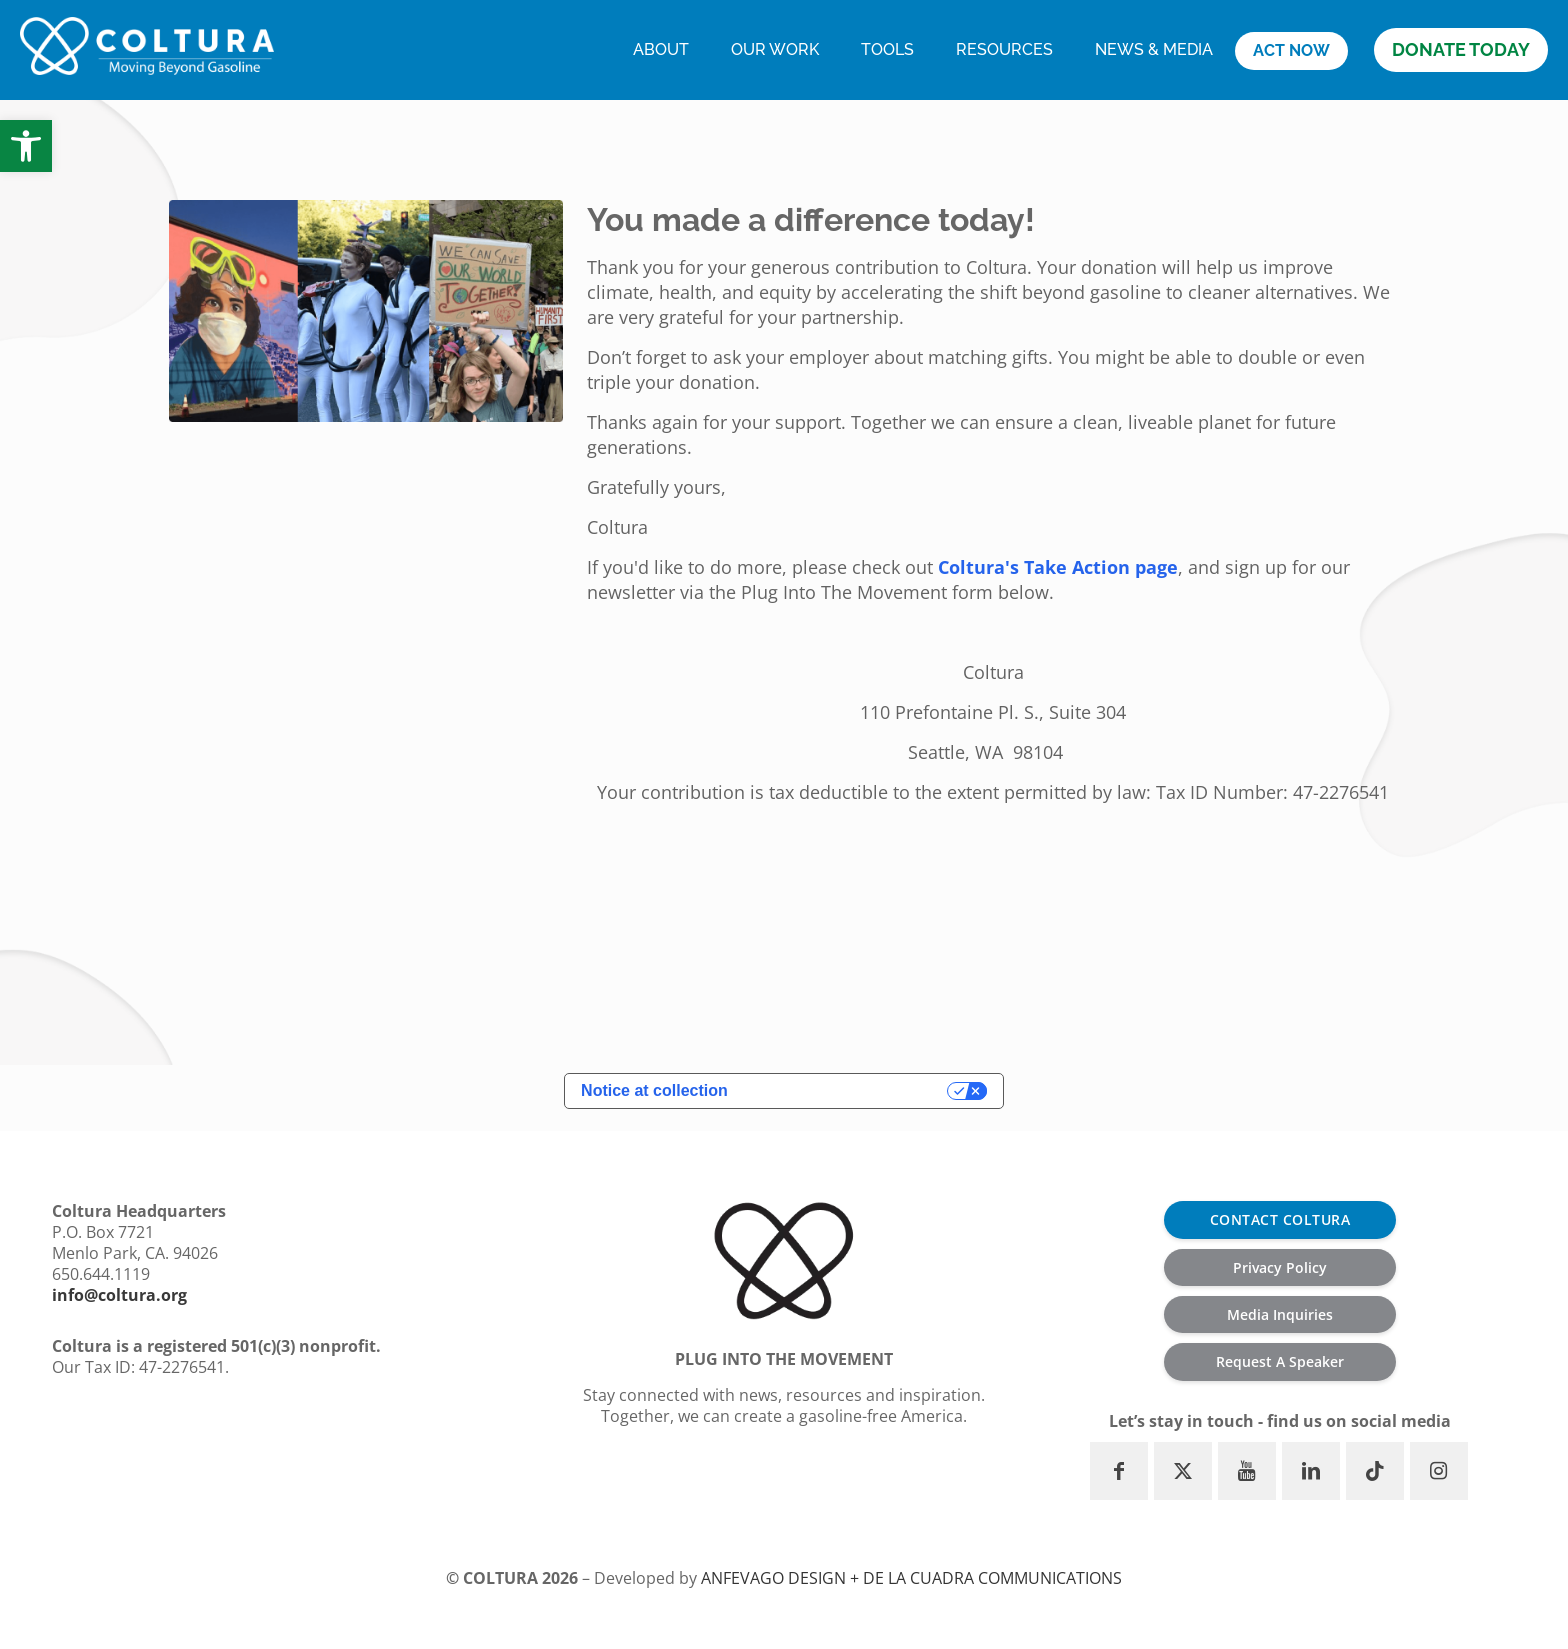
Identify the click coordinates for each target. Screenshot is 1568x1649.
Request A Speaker (1280, 1360)
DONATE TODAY (1461, 49)
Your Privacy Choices (842, 1090)
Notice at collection (654, 1090)
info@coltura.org (119, 1281)
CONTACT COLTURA (1280, 1207)
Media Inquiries (1280, 1309)
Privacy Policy (1280, 1258)
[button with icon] (1119, 1471)
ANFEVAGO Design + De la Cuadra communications (911, 1578)
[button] (26, 146)
